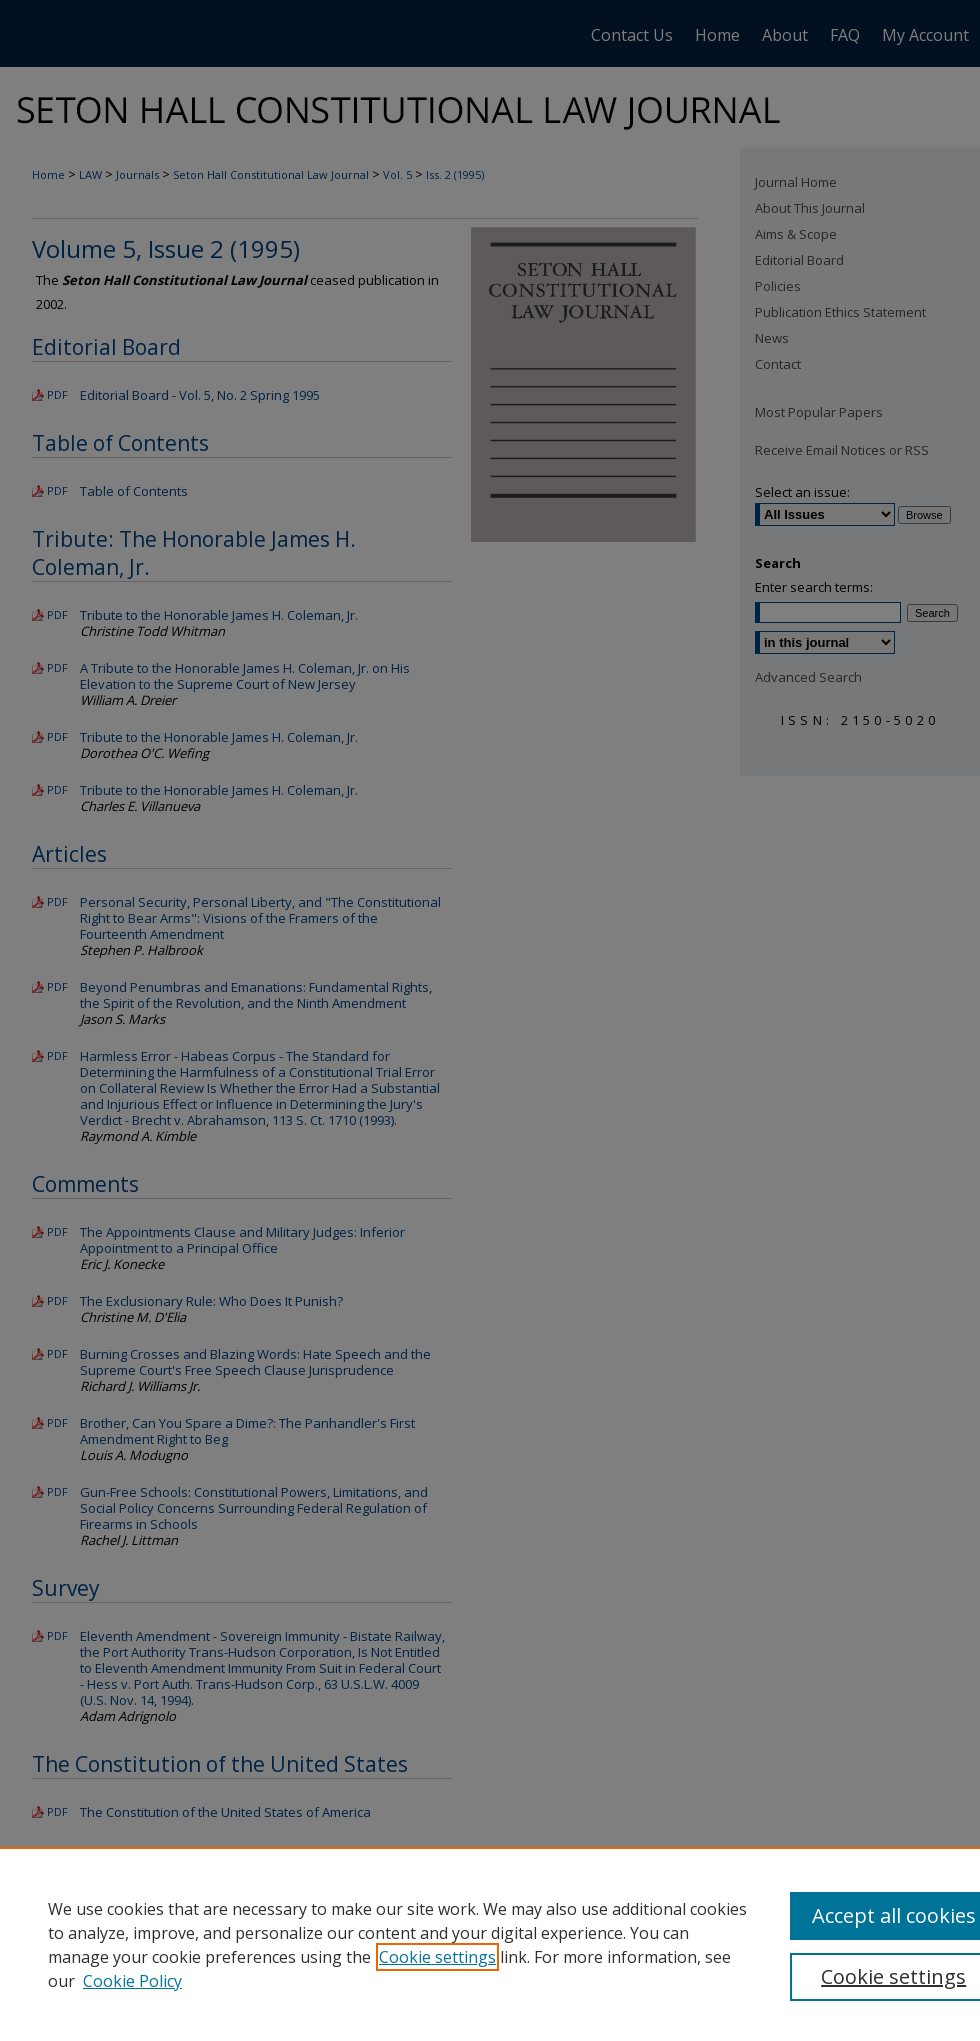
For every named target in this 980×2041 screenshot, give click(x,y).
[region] (490, 1944)
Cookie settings (437, 1957)
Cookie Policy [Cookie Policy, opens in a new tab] (132, 1981)
